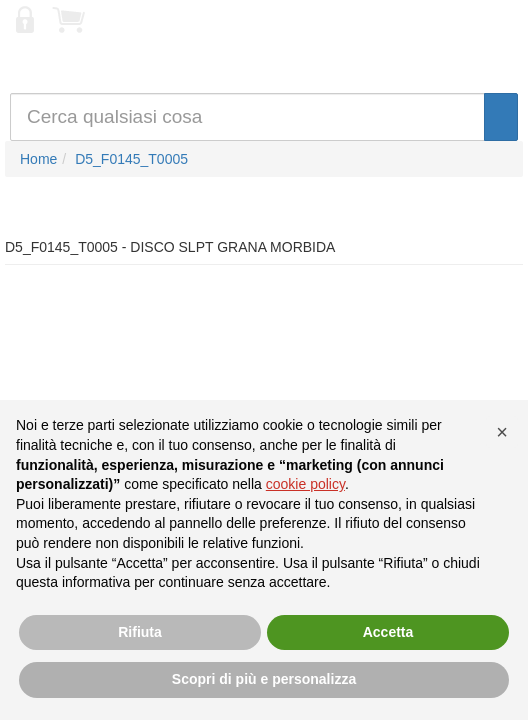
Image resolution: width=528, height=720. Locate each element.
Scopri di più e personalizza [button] (264, 679)
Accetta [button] (388, 632)
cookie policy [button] (305, 484)
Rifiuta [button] (140, 632)
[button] (502, 432)
